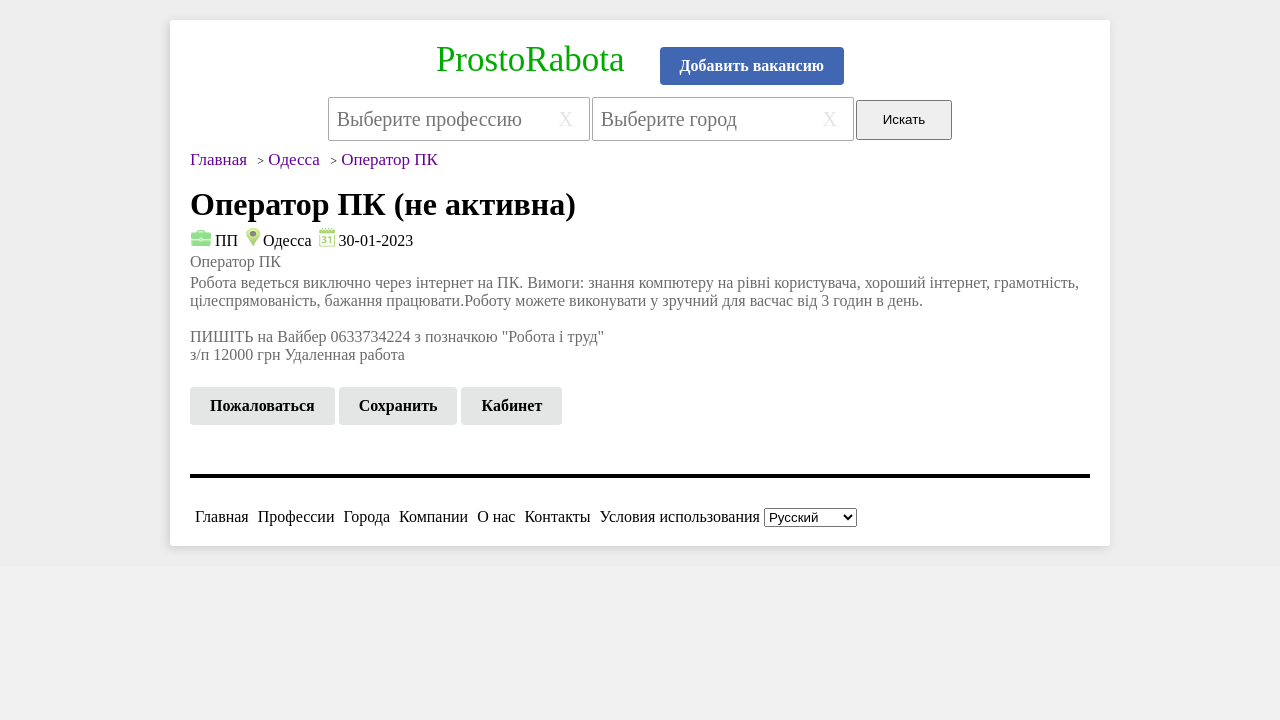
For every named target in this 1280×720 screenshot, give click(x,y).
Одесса (287, 240)
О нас (496, 516)
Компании (433, 516)
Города (366, 516)
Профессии (296, 516)
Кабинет (511, 405)
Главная (222, 516)
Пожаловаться (262, 405)
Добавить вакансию (752, 65)
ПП (226, 240)
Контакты (557, 516)
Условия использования (680, 516)
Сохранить (398, 405)
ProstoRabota (530, 59)
